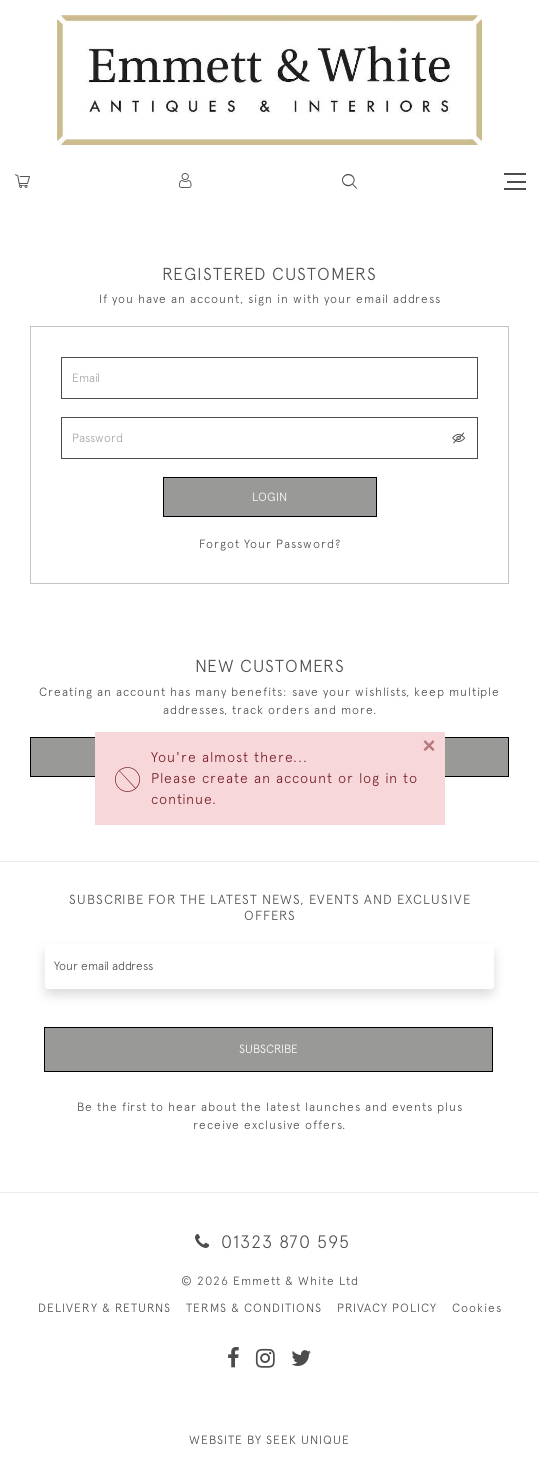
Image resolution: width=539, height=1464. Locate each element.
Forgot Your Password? (270, 544)
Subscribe (268, 1049)
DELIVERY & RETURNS (104, 1308)
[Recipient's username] (269, 966)
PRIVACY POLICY (387, 1308)
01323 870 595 (269, 1241)
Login (269, 497)
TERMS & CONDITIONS (254, 1308)
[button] (349, 181)
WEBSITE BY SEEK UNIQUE (269, 1440)
